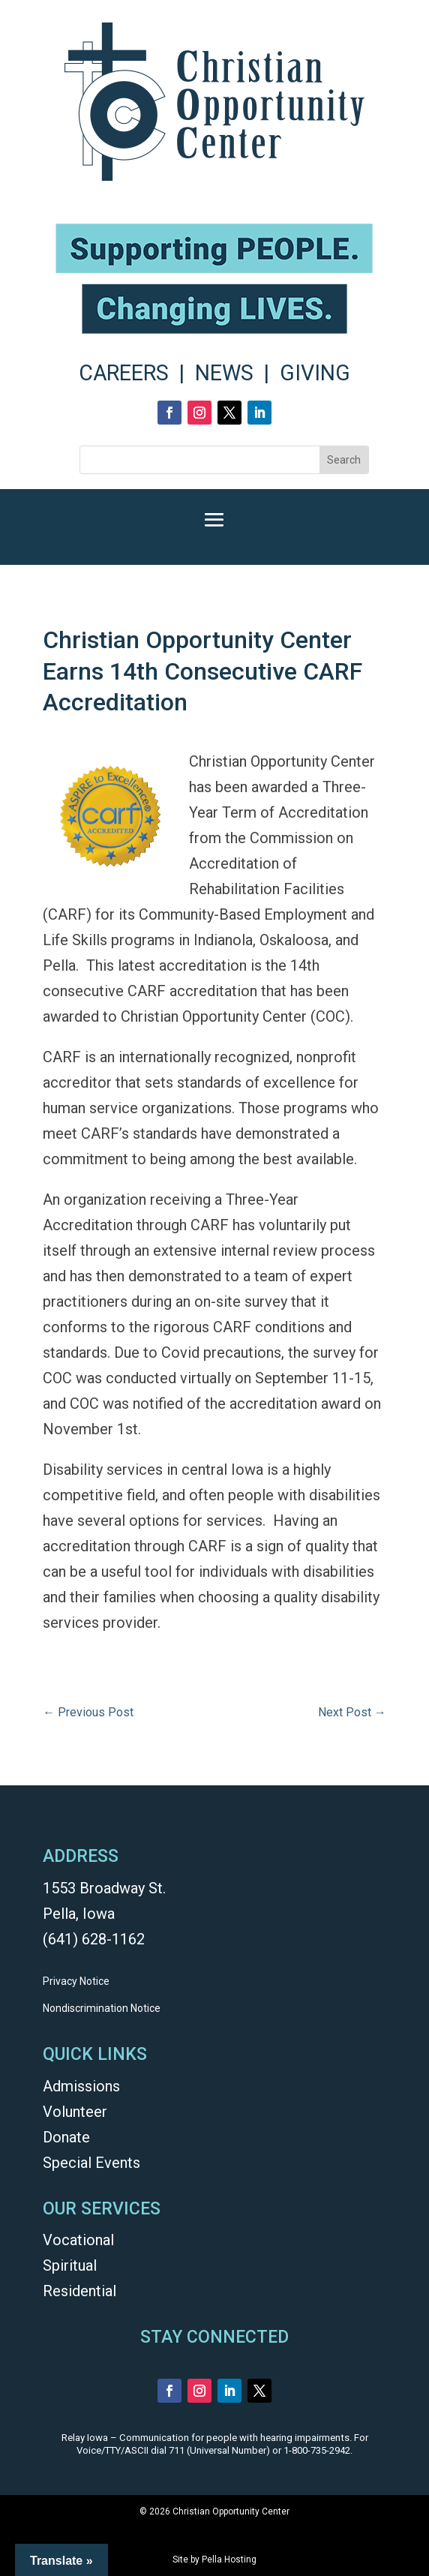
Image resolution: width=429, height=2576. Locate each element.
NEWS (224, 373)
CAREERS (124, 373)
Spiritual (70, 2265)
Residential (79, 2291)
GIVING (315, 373)
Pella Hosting (229, 2559)
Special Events (91, 2163)
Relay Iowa (85, 2437)
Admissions (81, 2086)
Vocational (78, 2240)
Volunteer (75, 2112)
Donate (66, 2137)
